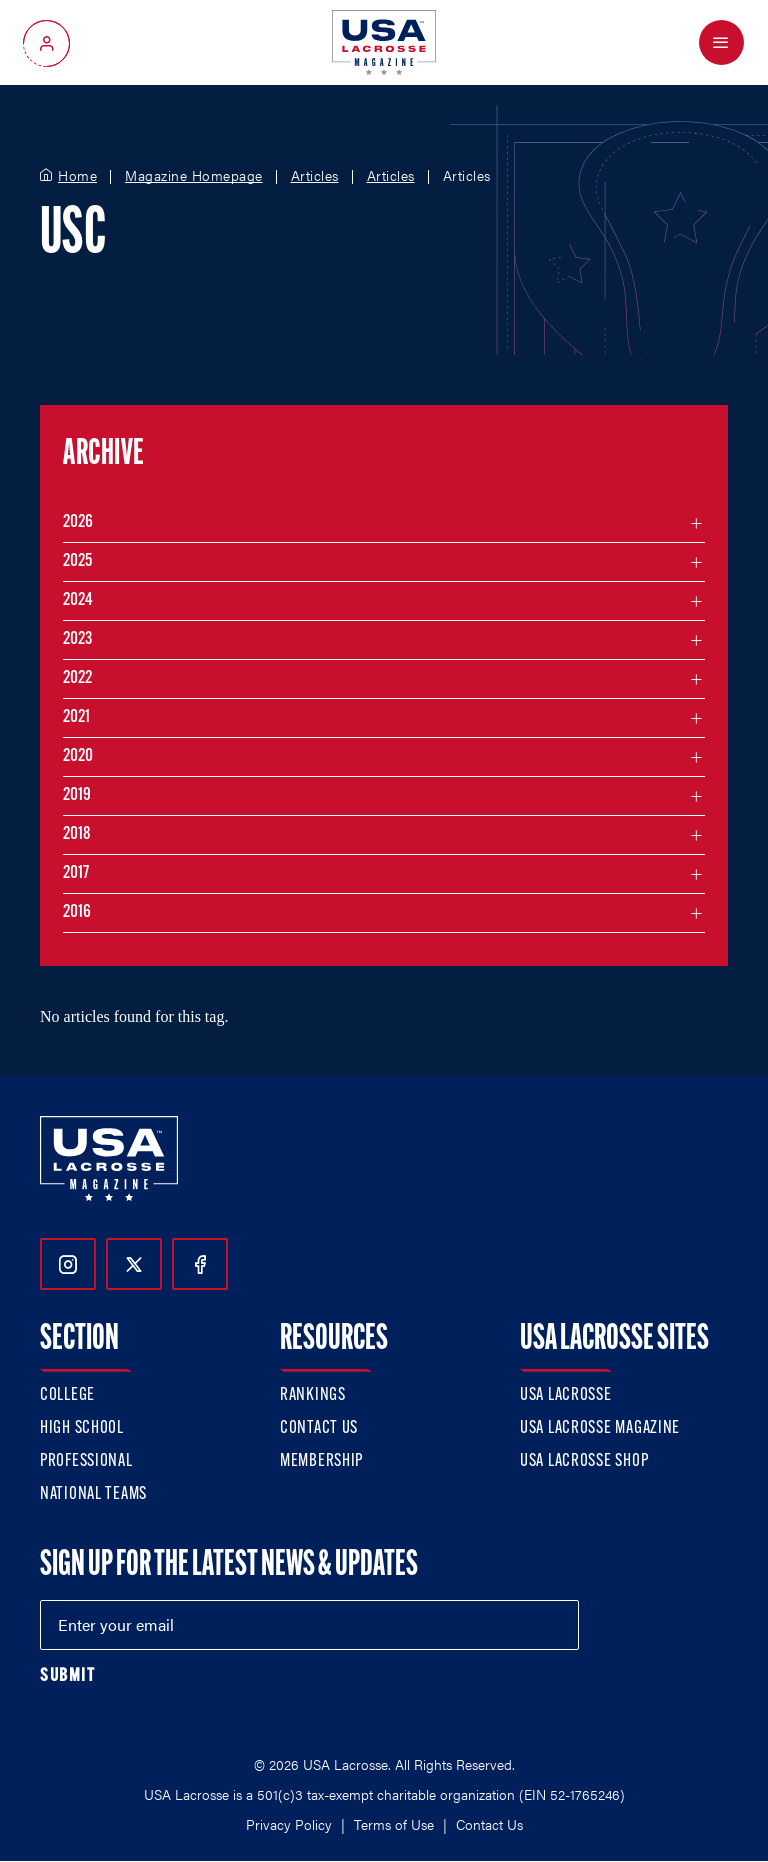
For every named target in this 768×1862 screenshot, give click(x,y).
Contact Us (319, 1428)
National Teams (93, 1494)
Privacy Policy (289, 1824)
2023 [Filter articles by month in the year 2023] (77, 639)
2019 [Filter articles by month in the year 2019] (77, 795)
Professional (86, 1461)
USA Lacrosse (566, 1395)
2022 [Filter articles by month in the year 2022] (77, 678)
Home (77, 176)
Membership (321, 1461)
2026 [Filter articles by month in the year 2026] (78, 522)
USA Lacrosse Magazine (600, 1428)
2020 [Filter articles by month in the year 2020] (78, 756)
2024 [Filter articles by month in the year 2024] (78, 600)
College (67, 1395)
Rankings (313, 1395)
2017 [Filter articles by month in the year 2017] (76, 873)
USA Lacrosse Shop (584, 1461)
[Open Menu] (721, 42)
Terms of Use (394, 1824)
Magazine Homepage (194, 176)
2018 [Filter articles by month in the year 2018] (77, 834)
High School (82, 1428)
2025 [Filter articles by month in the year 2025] (77, 561)
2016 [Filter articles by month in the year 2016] (77, 912)
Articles (315, 176)
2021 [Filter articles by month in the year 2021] (76, 717)
